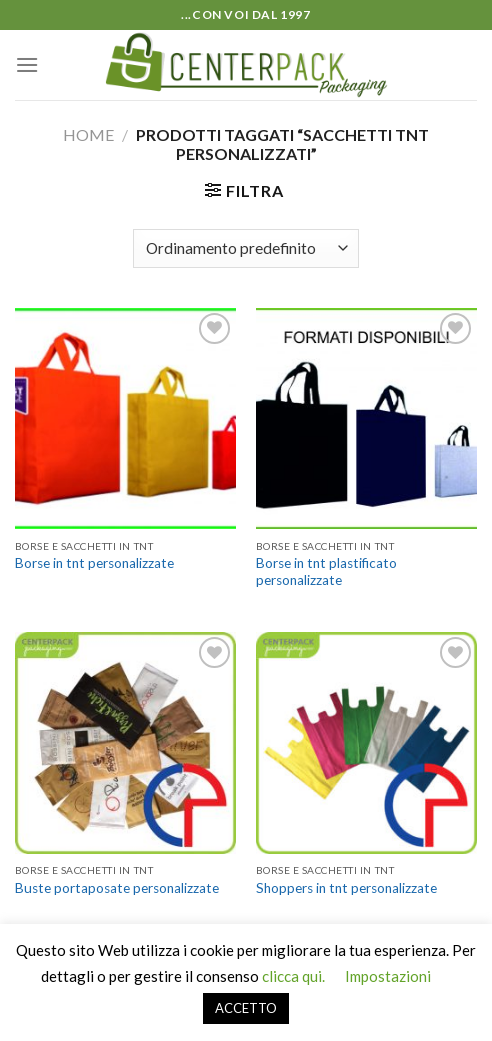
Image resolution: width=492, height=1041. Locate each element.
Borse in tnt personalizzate (94, 563)
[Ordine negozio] (245, 248)
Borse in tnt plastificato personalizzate (326, 572)
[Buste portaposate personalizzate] (125, 742)
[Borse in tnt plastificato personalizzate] (366, 418)
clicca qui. (293, 976)
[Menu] (27, 64)
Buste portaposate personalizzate (117, 888)
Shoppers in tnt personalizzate (346, 888)
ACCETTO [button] (246, 1008)
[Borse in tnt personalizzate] (125, 418)
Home (88, 134)
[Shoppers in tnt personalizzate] (366, 742)
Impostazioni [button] (388, 976)
